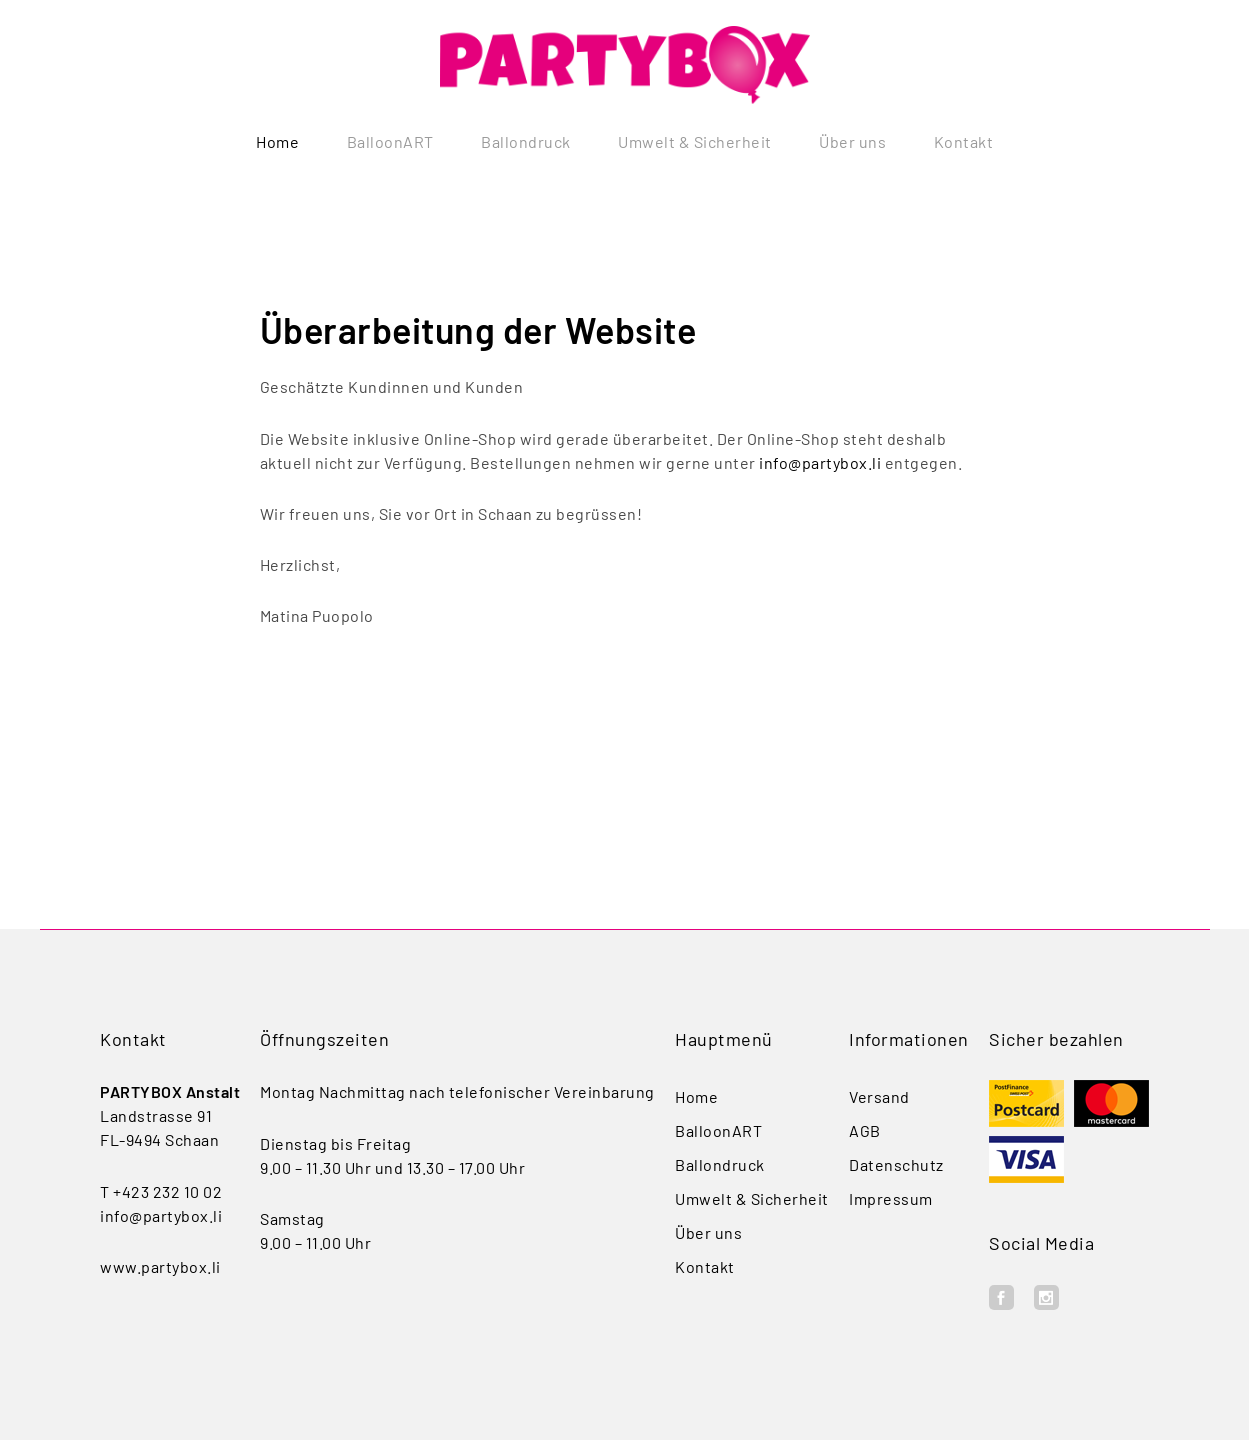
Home (277, 142)
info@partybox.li (820, 462)
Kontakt (964, 142)
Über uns (852, 142)
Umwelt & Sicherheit (695, 142)
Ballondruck (526, 142)
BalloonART (390, 142)
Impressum (891, 1198)
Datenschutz (896, 1164)
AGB (865, 1130)
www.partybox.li (160, 1266)
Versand (879, 1096)
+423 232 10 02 (167, 1191)
